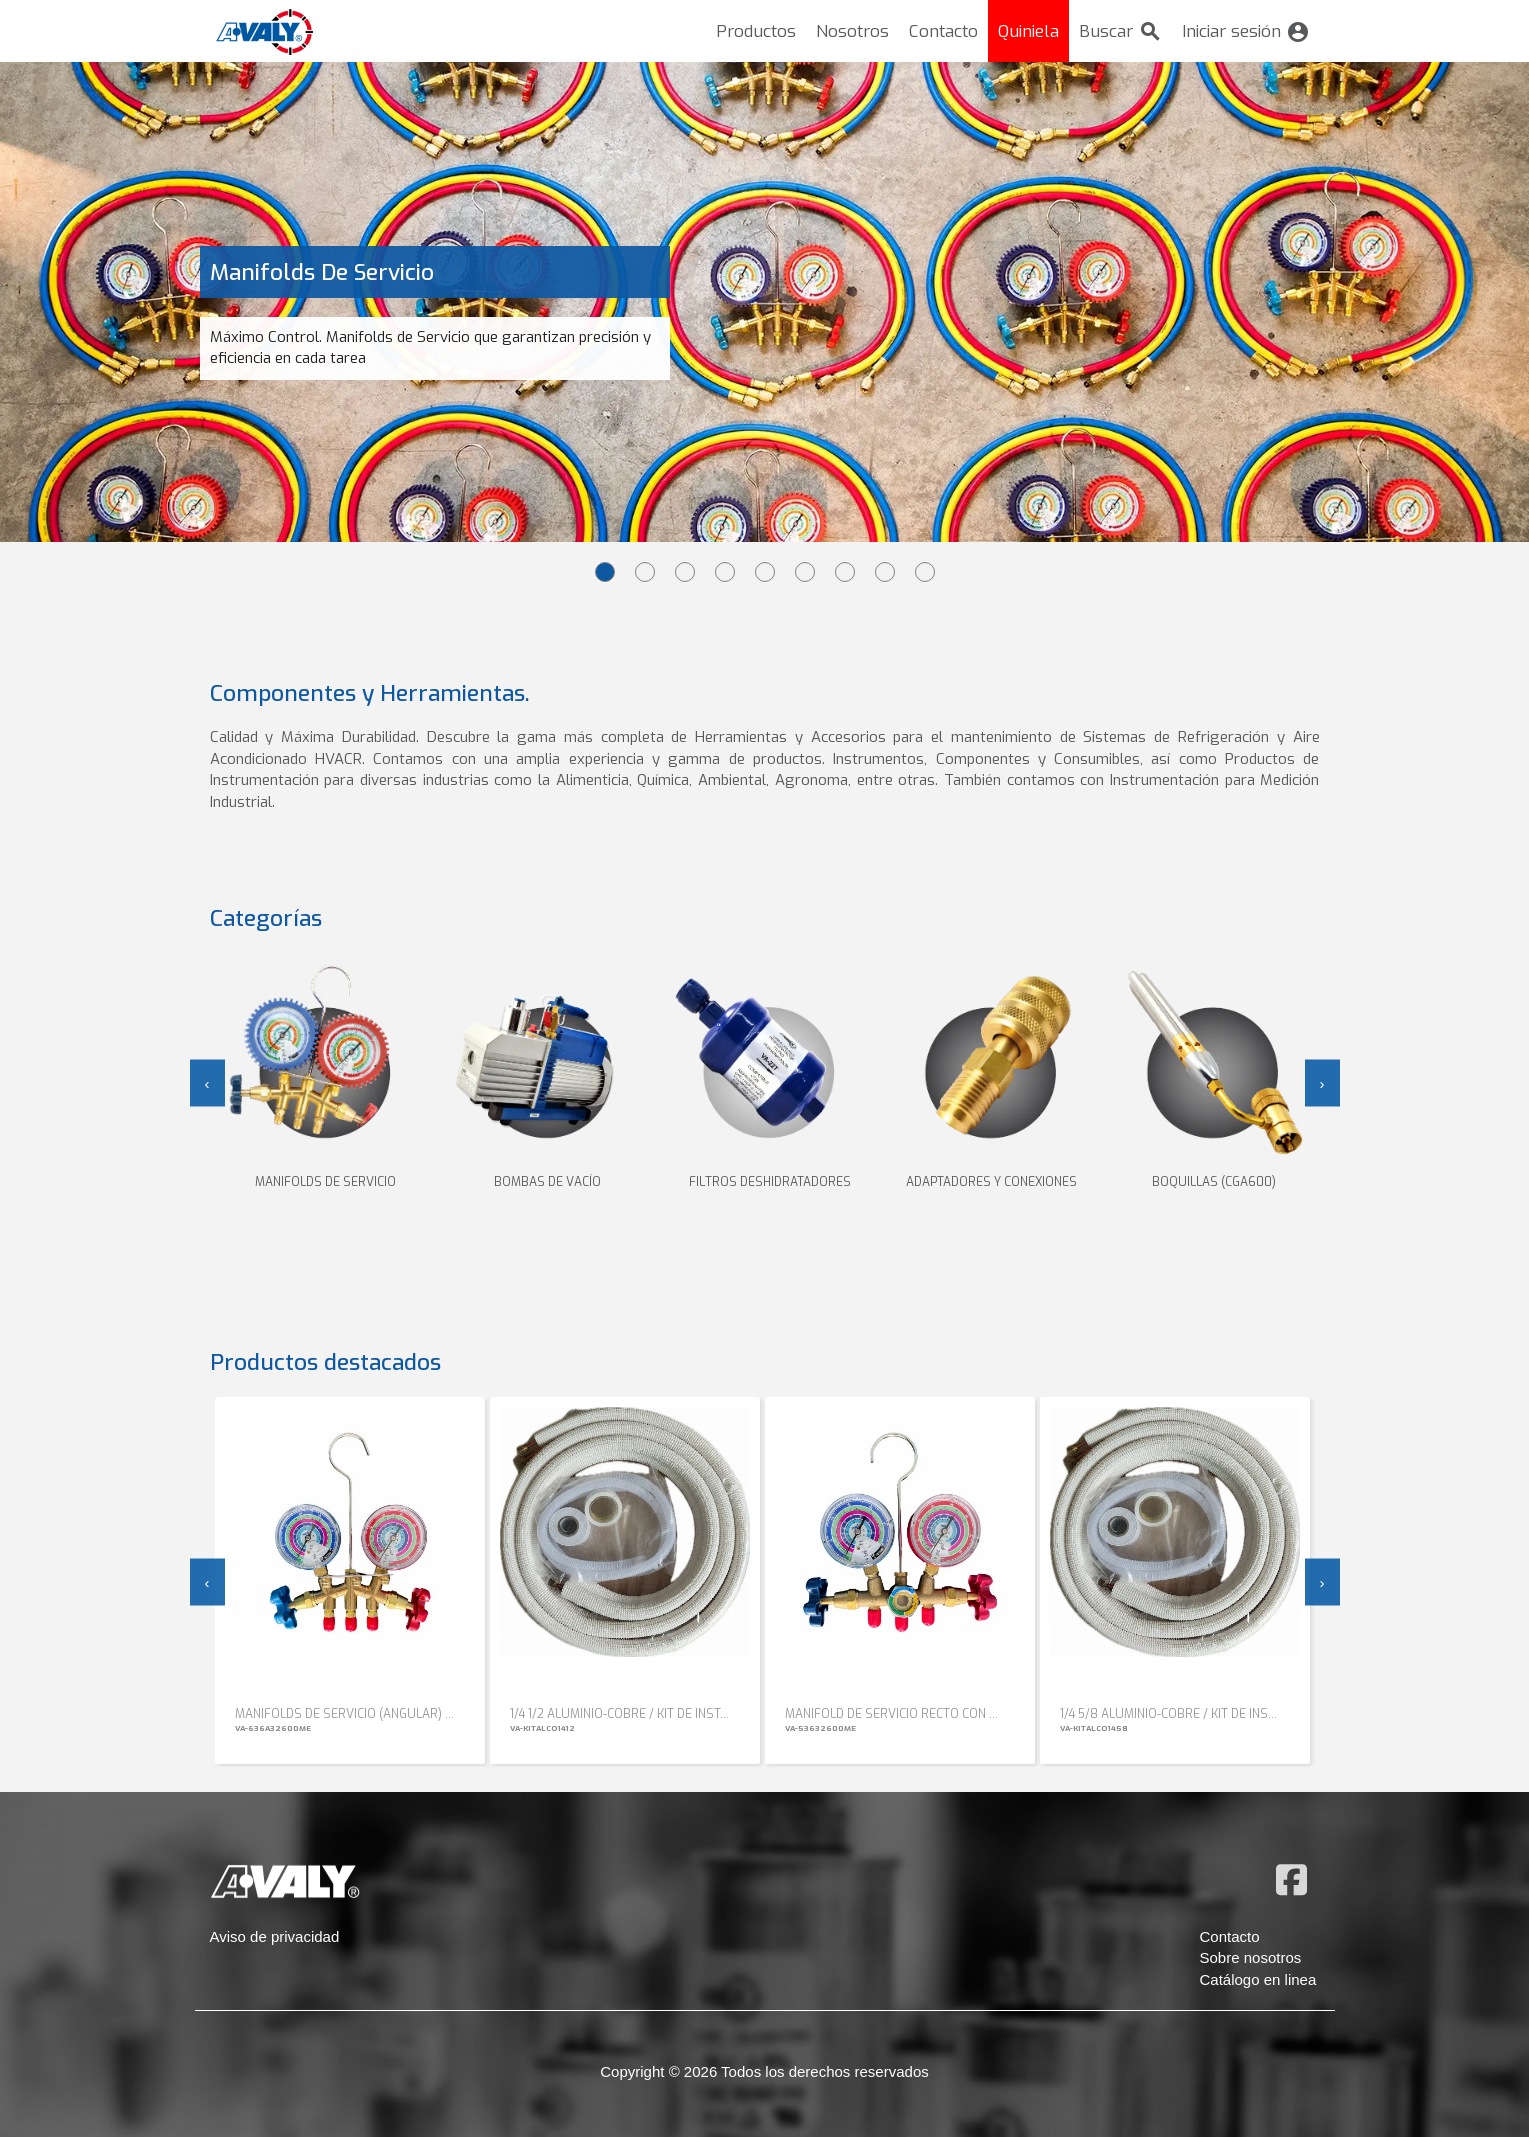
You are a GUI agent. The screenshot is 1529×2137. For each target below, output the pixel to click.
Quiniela (1028, 31)
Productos (756, 31)
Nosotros (852, 31)
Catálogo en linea (1258, 1979)
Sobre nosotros (1251, 1957)
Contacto (943, 31)
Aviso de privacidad (275, 1936)
